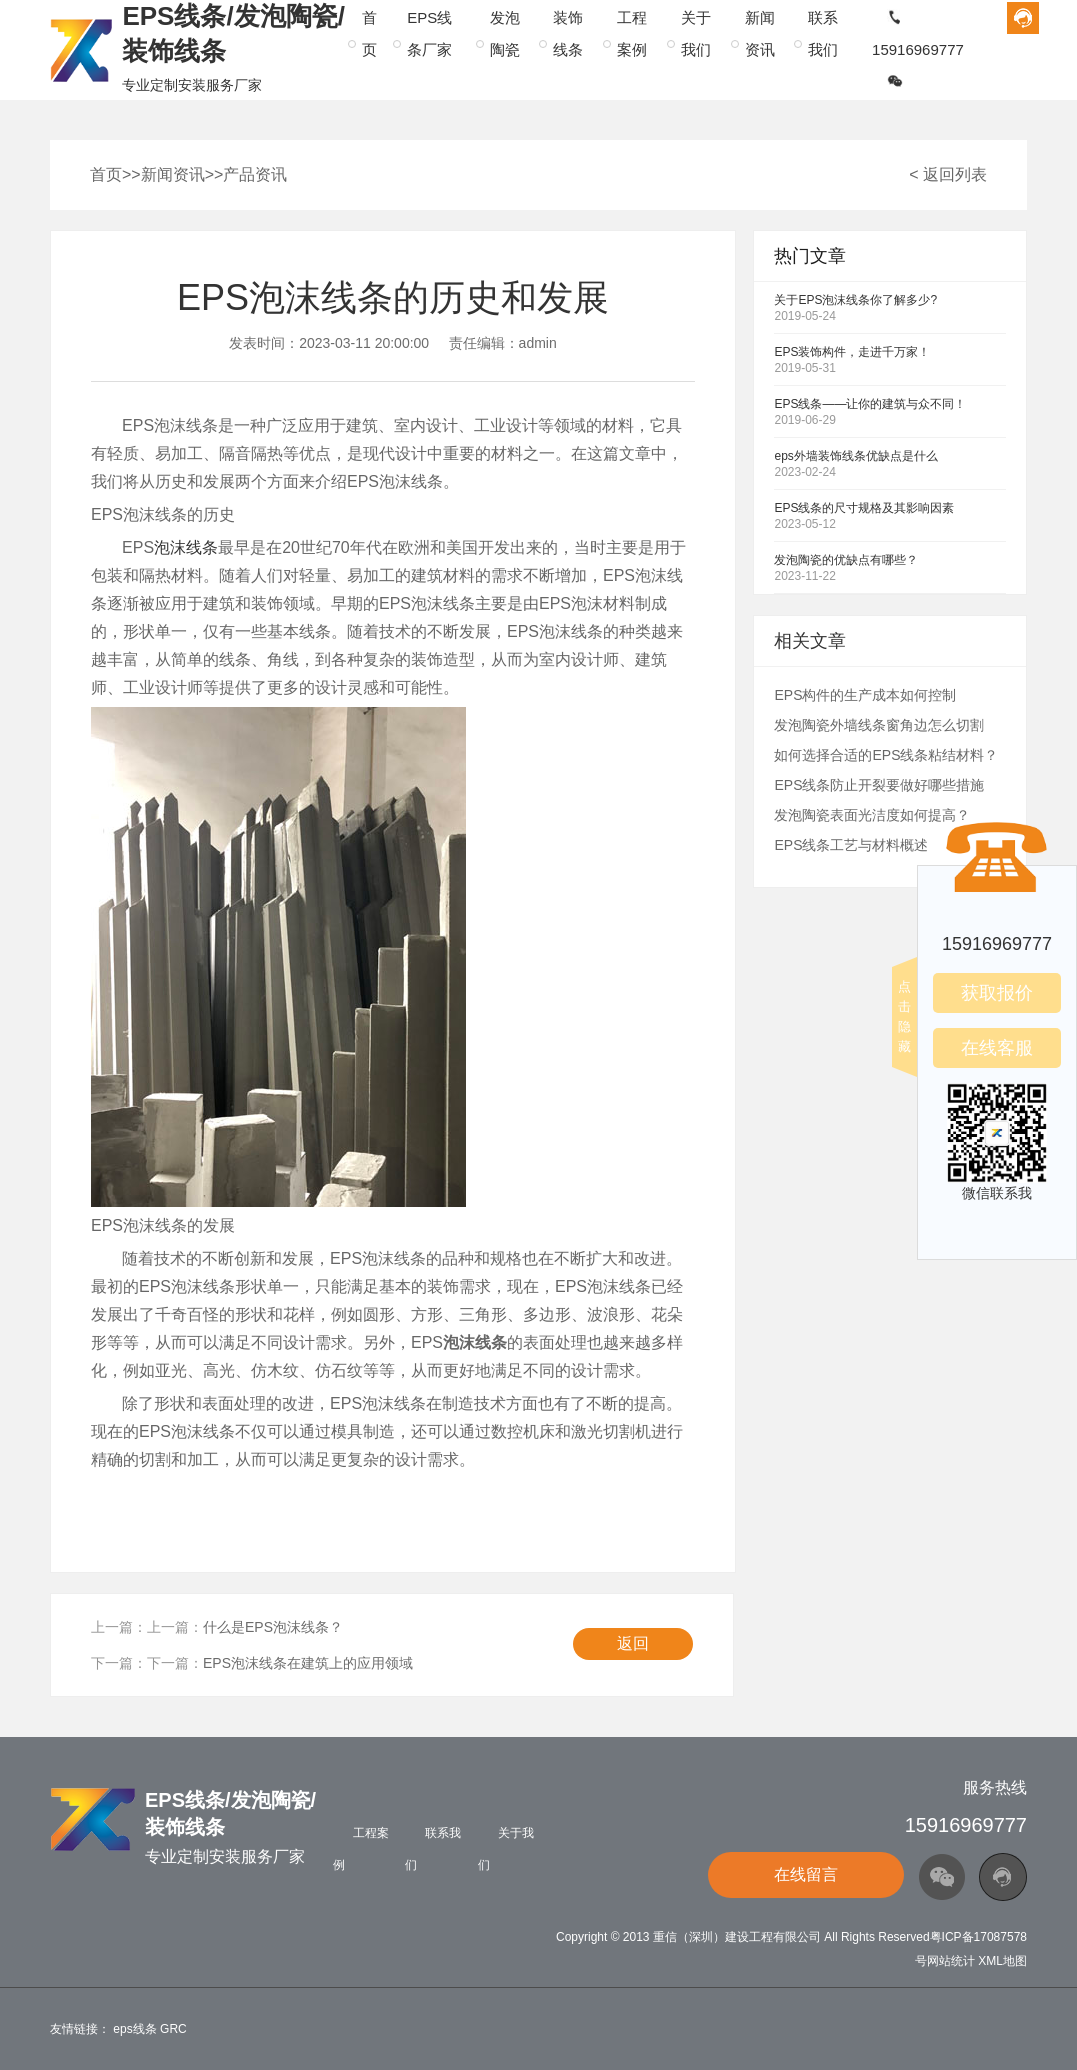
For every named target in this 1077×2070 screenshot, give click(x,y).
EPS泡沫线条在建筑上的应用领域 (308, 1663)
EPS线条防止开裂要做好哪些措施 (879, 785)
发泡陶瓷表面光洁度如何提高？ (872, 815)
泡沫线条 (186, 547)
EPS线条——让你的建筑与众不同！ (870, 404)
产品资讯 (255, 174)
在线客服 (997, 1048)
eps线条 (134, 2029)
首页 (106, 174)
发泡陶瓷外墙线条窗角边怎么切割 (879, 725)
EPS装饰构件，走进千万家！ (852, 352)
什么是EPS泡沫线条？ (273, 1627)
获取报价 (997, 993)
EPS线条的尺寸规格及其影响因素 (864, 508)
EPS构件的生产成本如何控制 (865, 695)
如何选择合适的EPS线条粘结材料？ (886, 755)
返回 (633, 1643)
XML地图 (1002, 1961)
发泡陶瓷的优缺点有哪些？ (846, 560)
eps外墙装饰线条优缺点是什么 (855, 456)
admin (538, 343)
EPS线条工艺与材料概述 (851, 845)
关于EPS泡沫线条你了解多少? (855, 300)
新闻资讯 (173, 174)
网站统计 (951, 1961)
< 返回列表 (948, 174)
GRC (173, 2029)
